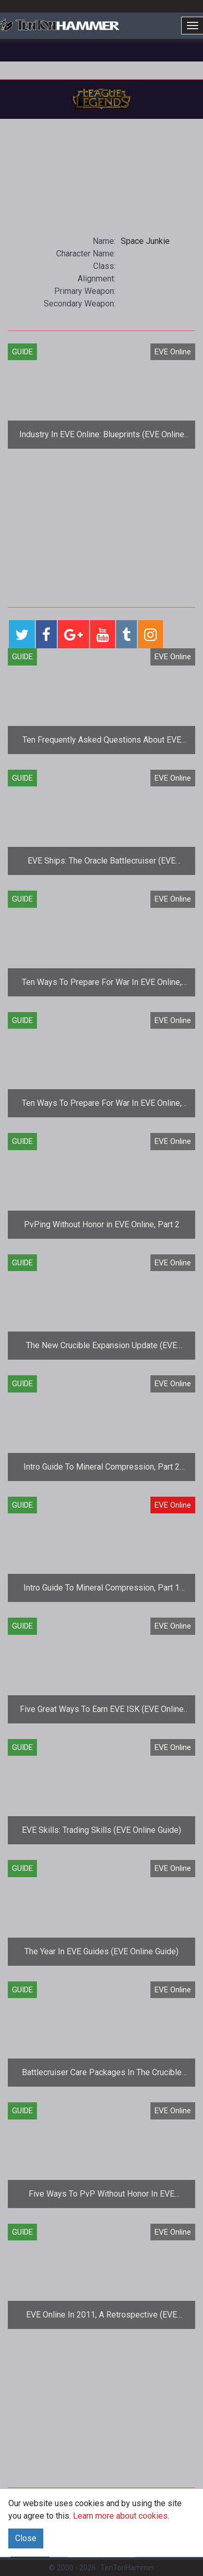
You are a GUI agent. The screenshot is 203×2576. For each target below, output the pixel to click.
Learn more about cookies (120, 2516)
